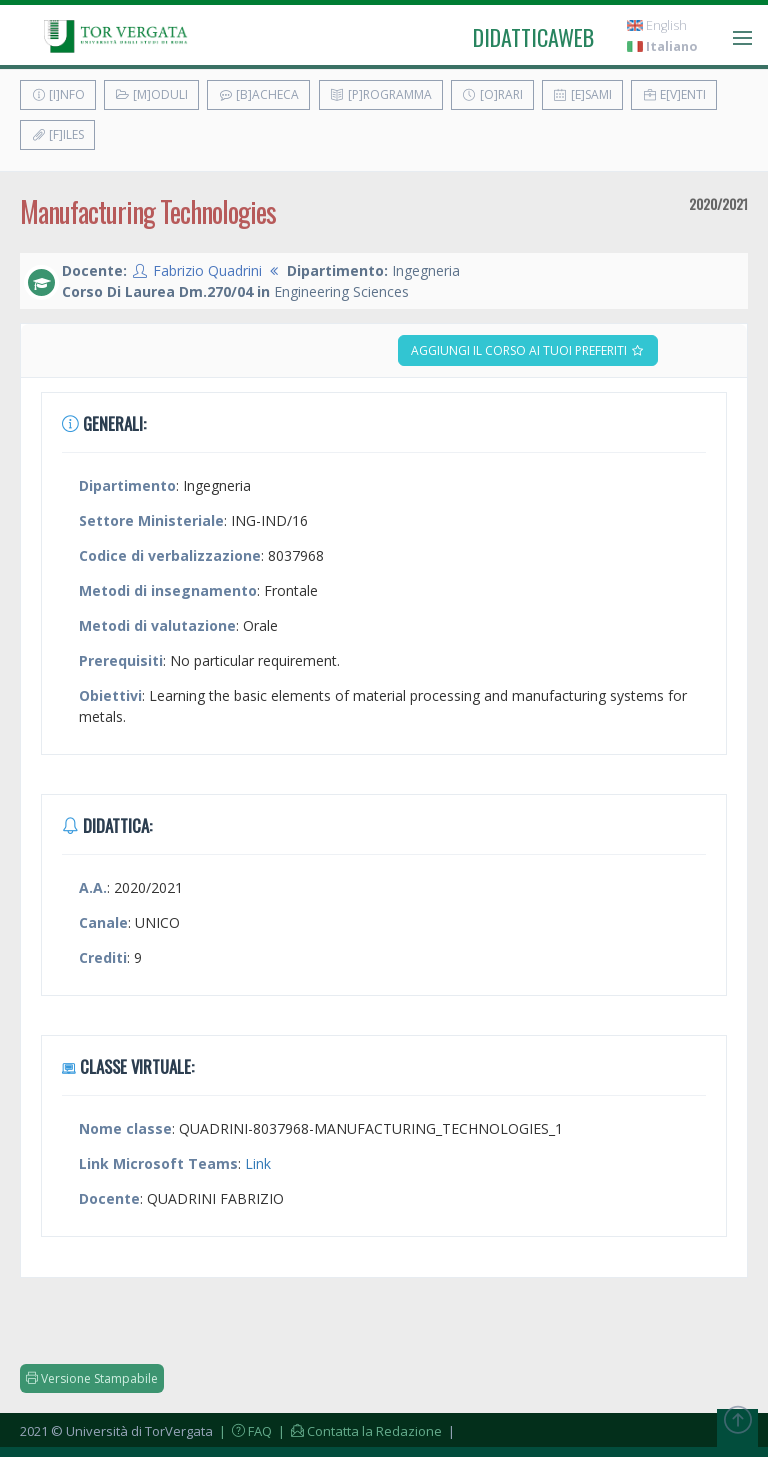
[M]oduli (151, 94)
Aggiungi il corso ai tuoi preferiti (528, 350)
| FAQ (244, 1431)
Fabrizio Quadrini (207, 270)
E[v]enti (674, 94)
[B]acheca (258, 94)
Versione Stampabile (92, 1378)
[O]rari (492, 94)
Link (258, 1163)
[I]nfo (58, 94)
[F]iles (57, 134)
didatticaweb (533, 37)
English (657, 25)
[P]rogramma (381, 94)
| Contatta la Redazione (358, 1431)
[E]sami (582, 94)
